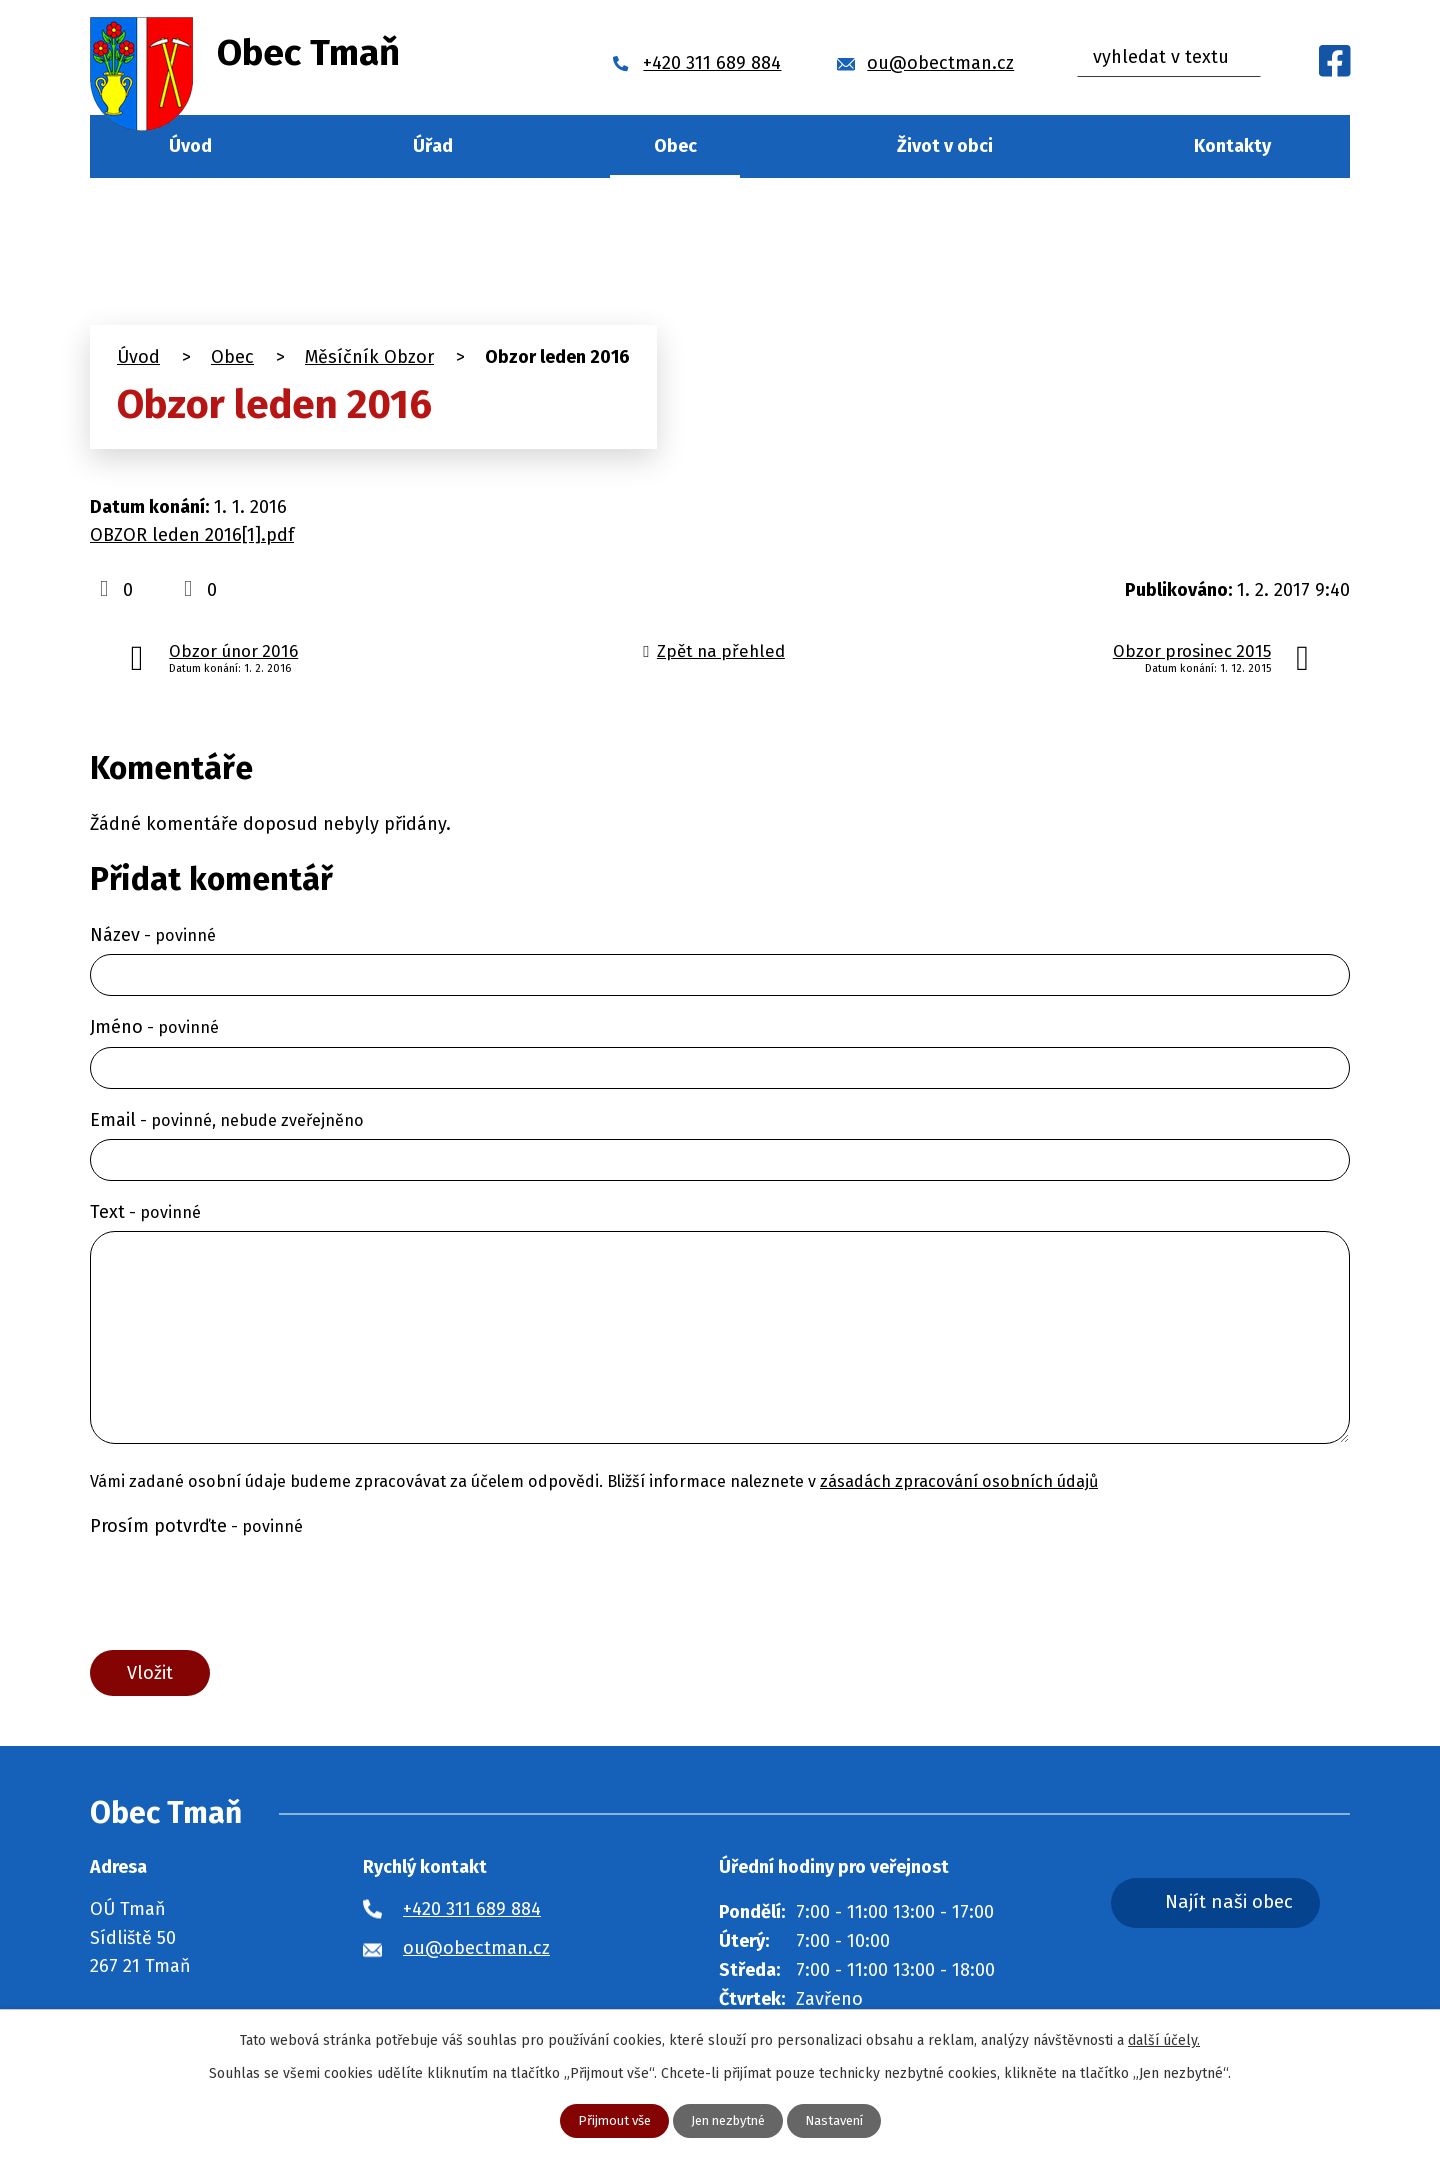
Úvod (190, 146)
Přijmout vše (606, 2120)
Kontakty (1232, 146)
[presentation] (242, 1593)
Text (145, 1212)
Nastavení (841, 2120)
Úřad (433, 146)
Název (153, 935)
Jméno (154, 1027)
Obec (675, 146)
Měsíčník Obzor (369, 357)
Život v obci (945, 146)
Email (227, 1120)
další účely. (1164, 2039)
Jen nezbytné (728, 2120)
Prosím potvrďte (196, 1526)
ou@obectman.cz (476, 1953)
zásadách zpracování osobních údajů (959, 1481)
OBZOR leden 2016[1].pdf (192, 535)
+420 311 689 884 (472, 1914)
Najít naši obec (1254, 1909)
